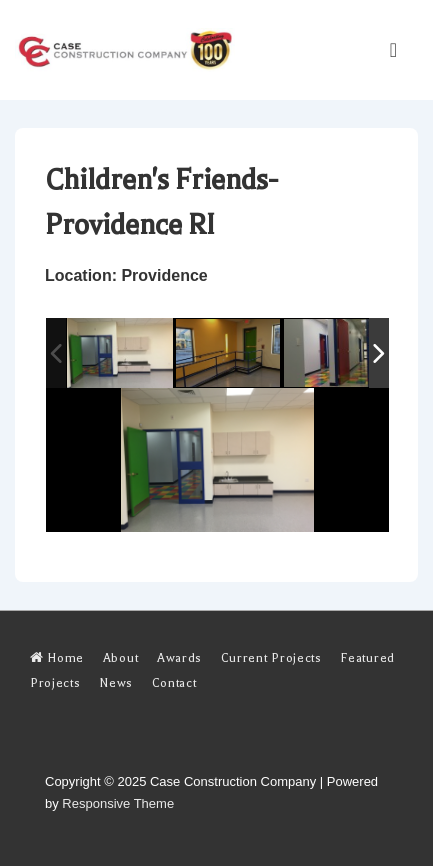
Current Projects (271, 658)
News (116, 683)
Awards (179, 658)
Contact (174, 683)
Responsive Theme (118, 803)
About (120, 658)
